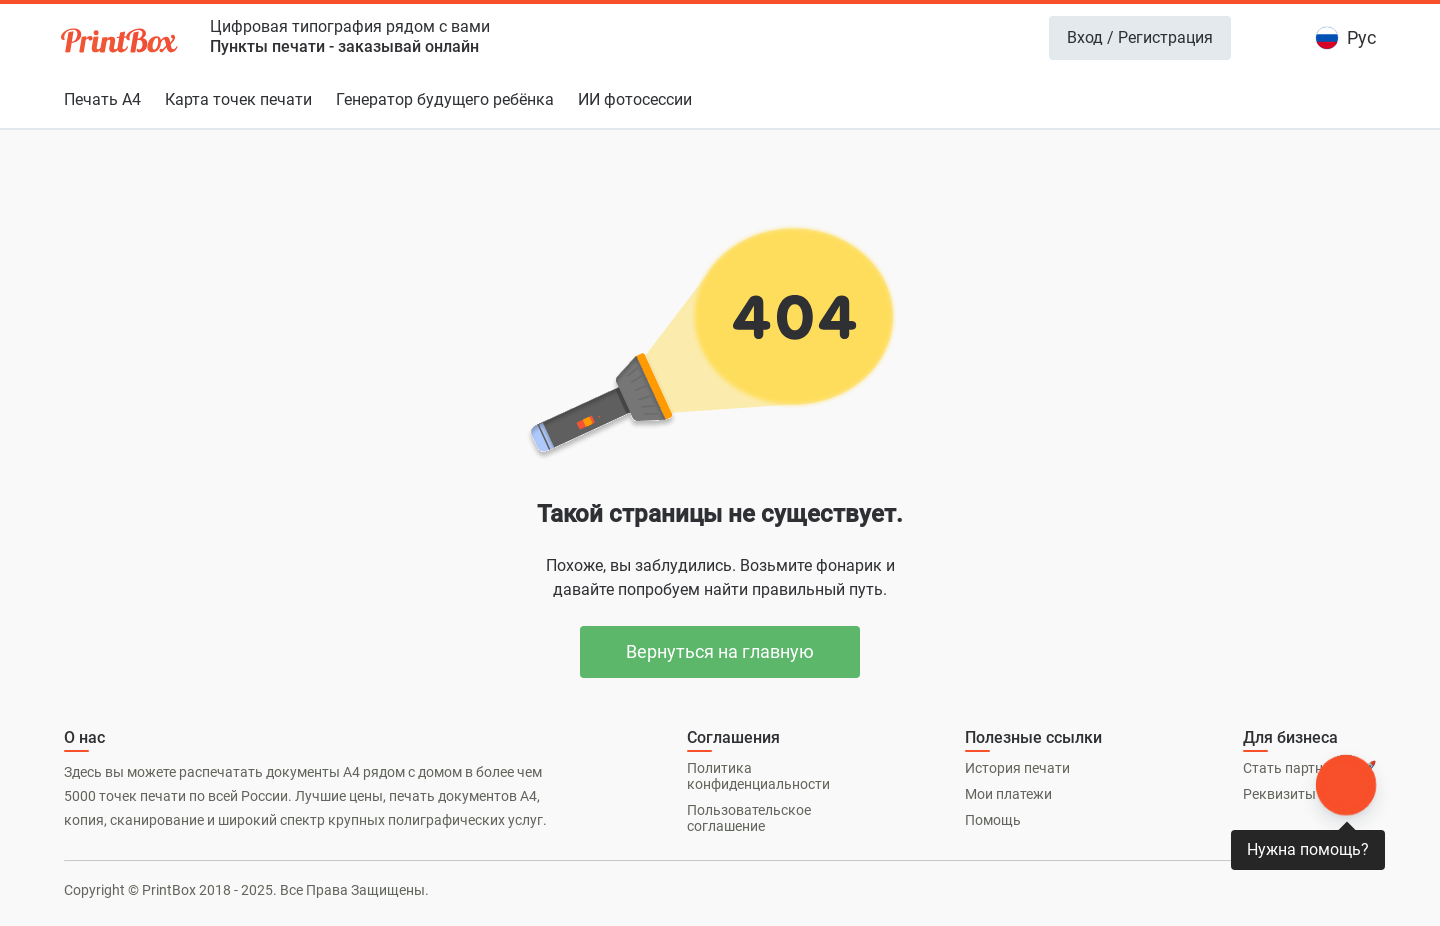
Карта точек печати (238, 99)
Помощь (993, 820)
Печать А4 (102, 99)
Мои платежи (1008, 794)
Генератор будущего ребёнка (445, 99)
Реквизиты (1279, 794)
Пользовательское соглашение (749, 818)
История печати (1017, 768)
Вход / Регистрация (1140, 37)
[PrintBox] (121, 43)
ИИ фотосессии (635, 99)
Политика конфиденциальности (758, 776)
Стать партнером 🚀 (1309, 768)
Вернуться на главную (720, 651)
